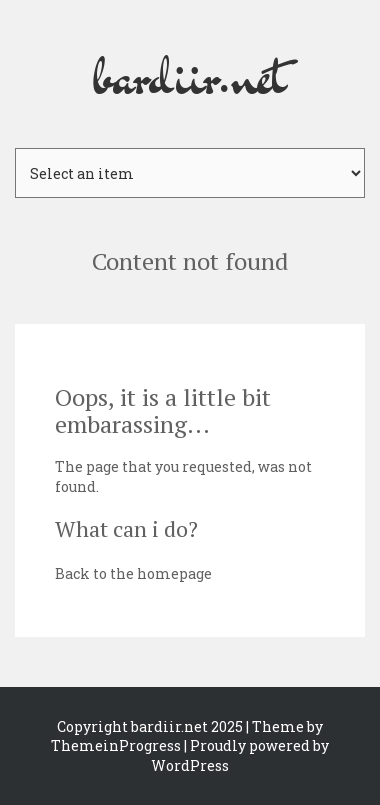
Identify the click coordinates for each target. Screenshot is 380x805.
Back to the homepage (133, 573)
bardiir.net (190, 74)
